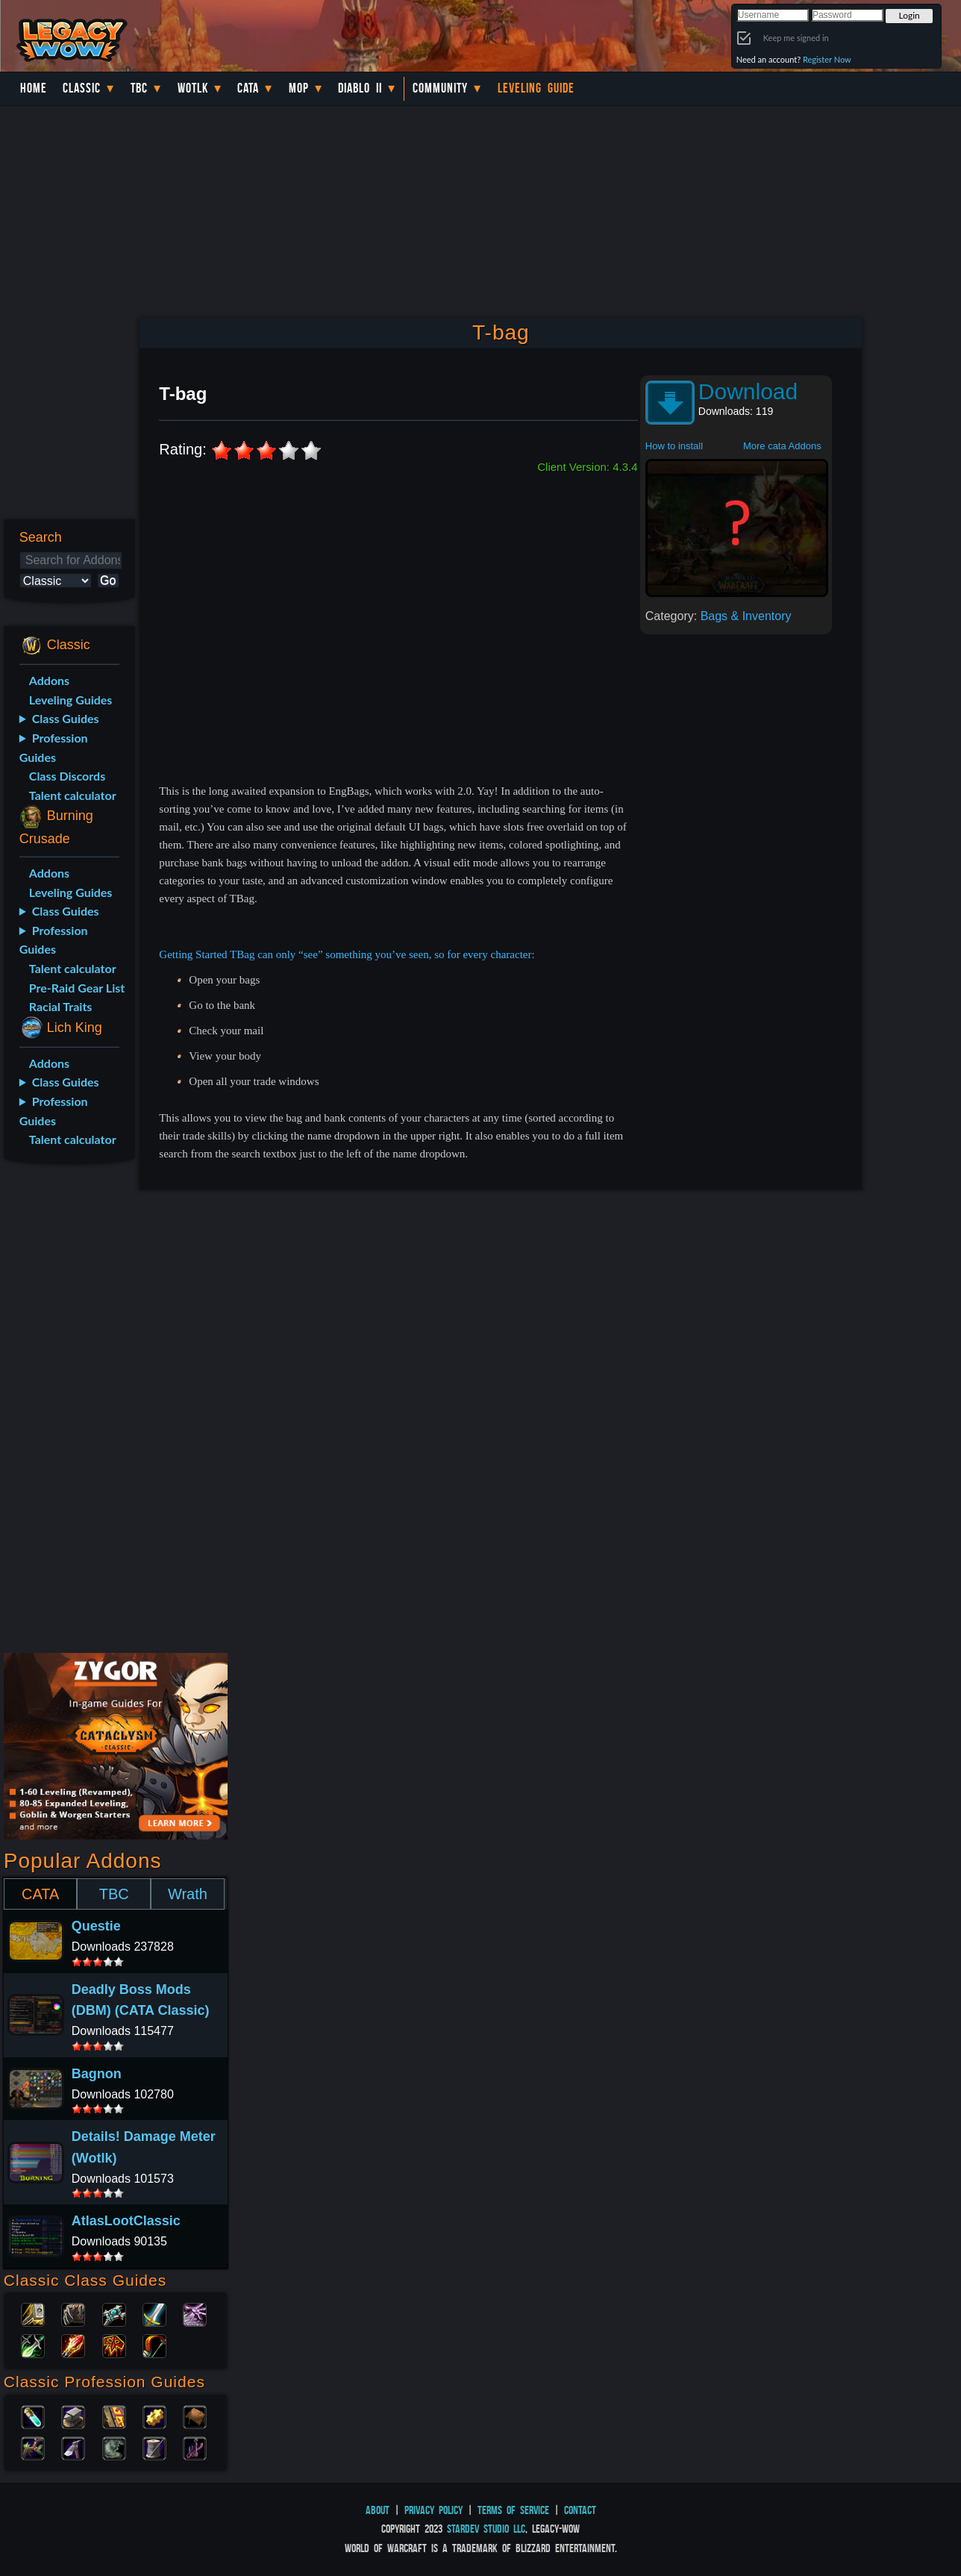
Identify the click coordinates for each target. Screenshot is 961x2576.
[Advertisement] (66, 1411)
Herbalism (33, 2447)
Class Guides (65, 718)
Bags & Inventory (746, 616)
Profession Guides (53, 747)
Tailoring (154, 2447)
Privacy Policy (433, 2510)
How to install (674, 445)
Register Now (827, 59)
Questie (96, 1926)
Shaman (114, 2344)
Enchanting (114, 2415)
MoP (299, 88)
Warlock (195, 2313)
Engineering (154, 2415)
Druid (73, 2313)
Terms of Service (513, 2510)
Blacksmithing (73, 2415)
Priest (114, 2313)
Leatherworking (195, 2415)
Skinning (114, 2447)
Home (33, 88)
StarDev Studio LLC (486, 2528)
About (377, 2510)
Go (108, 580)
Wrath (187, 1894)
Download (748, 391)
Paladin (33, 2313)
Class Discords (67, 776)
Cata (248, 88)
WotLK (193, 88)
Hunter (154, 2344)
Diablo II (360, 88)
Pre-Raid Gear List (77, 988)
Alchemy (33, 2415)
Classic (82, 88)
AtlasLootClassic (126, 2220)
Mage (73, 2344)
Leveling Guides (71, 700)
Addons (49, 680)
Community (440, 88)
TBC (139, 88)
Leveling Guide (536, 88)
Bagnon (97, 2073)
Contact (580, 2510)
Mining (73, 2447)
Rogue (33, 2344)
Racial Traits (61, 1006)
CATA (40, 1894)
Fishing (195, 2447)
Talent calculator (72, 795)
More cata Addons (782, 445)
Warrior (154, 2313)
